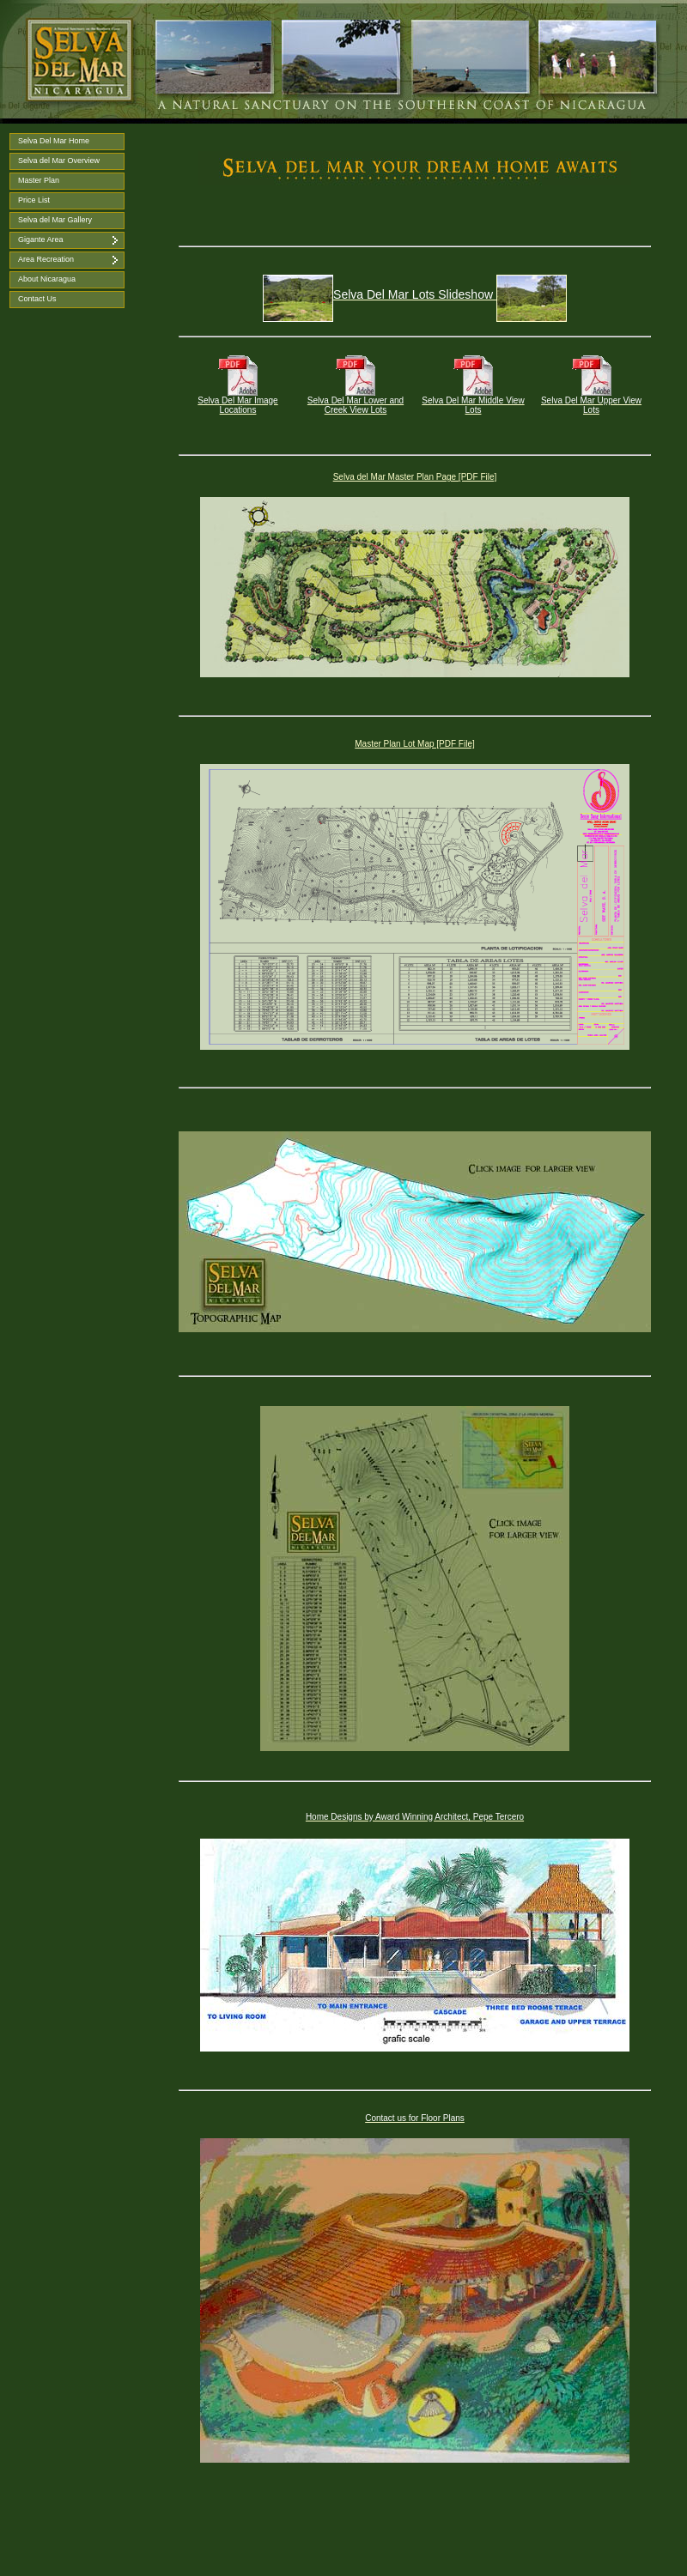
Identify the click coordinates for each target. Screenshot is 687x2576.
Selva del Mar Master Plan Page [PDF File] (415, 477)
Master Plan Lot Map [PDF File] (415, 744)
